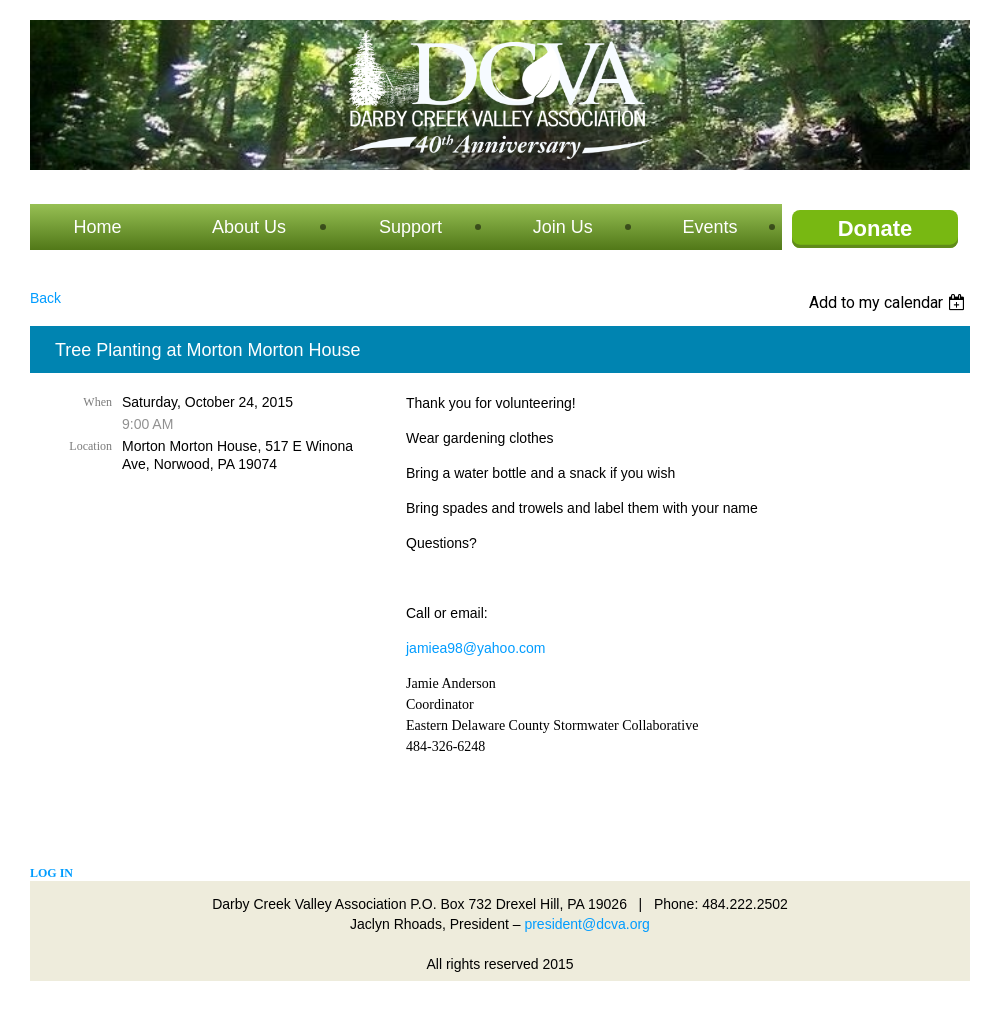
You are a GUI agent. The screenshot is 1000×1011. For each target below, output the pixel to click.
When (97, 402)
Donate (875, 228)
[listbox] (889, 302)
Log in (51, 873)
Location (90, 446)
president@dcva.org (587, 924)
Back (45, 298)
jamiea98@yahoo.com (476, 648)
